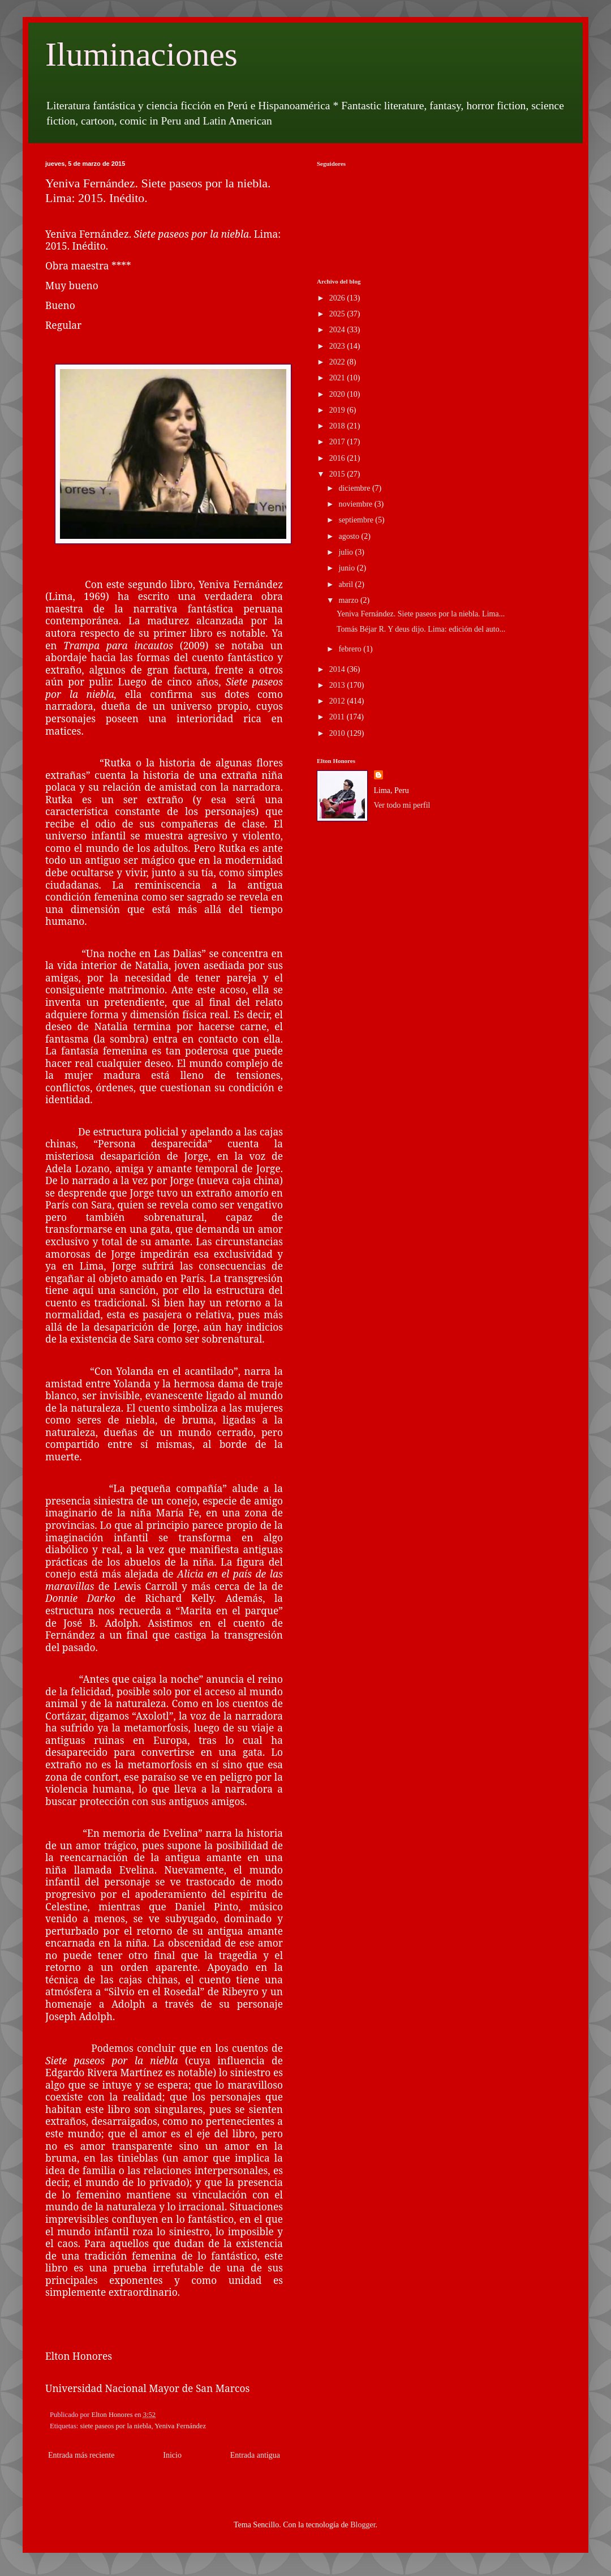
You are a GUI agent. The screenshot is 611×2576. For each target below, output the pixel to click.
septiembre (356, 520)
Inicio (172, 2455)
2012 (338, 701)
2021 (338, 378)
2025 (338, 314)
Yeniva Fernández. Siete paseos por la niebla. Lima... (421, 614)
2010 (338, 733)
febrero (350, 649)
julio (346, 552)
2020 (338, 394)
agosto (349, 536)
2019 (338, 410)
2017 (338, 442)
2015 (338, 474)
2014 (338, 669)
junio (347, 568)
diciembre (355, 488)
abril (346, 584)
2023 (338, 346)
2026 (338, 298)
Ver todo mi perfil (402, 805)
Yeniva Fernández (180, 2426)
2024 (338, 329)
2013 (338, 685)
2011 (338, 717)
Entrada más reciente (81, 2455)
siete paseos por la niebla (116, 2426)
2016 (338, 458)
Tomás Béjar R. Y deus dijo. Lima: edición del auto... (421, 629)
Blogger (362, 2525)
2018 (338, 426)
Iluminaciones (141, 54)
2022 (338, 362)
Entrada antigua (255, 2455)
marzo (349, 600)
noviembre (356, 504)
